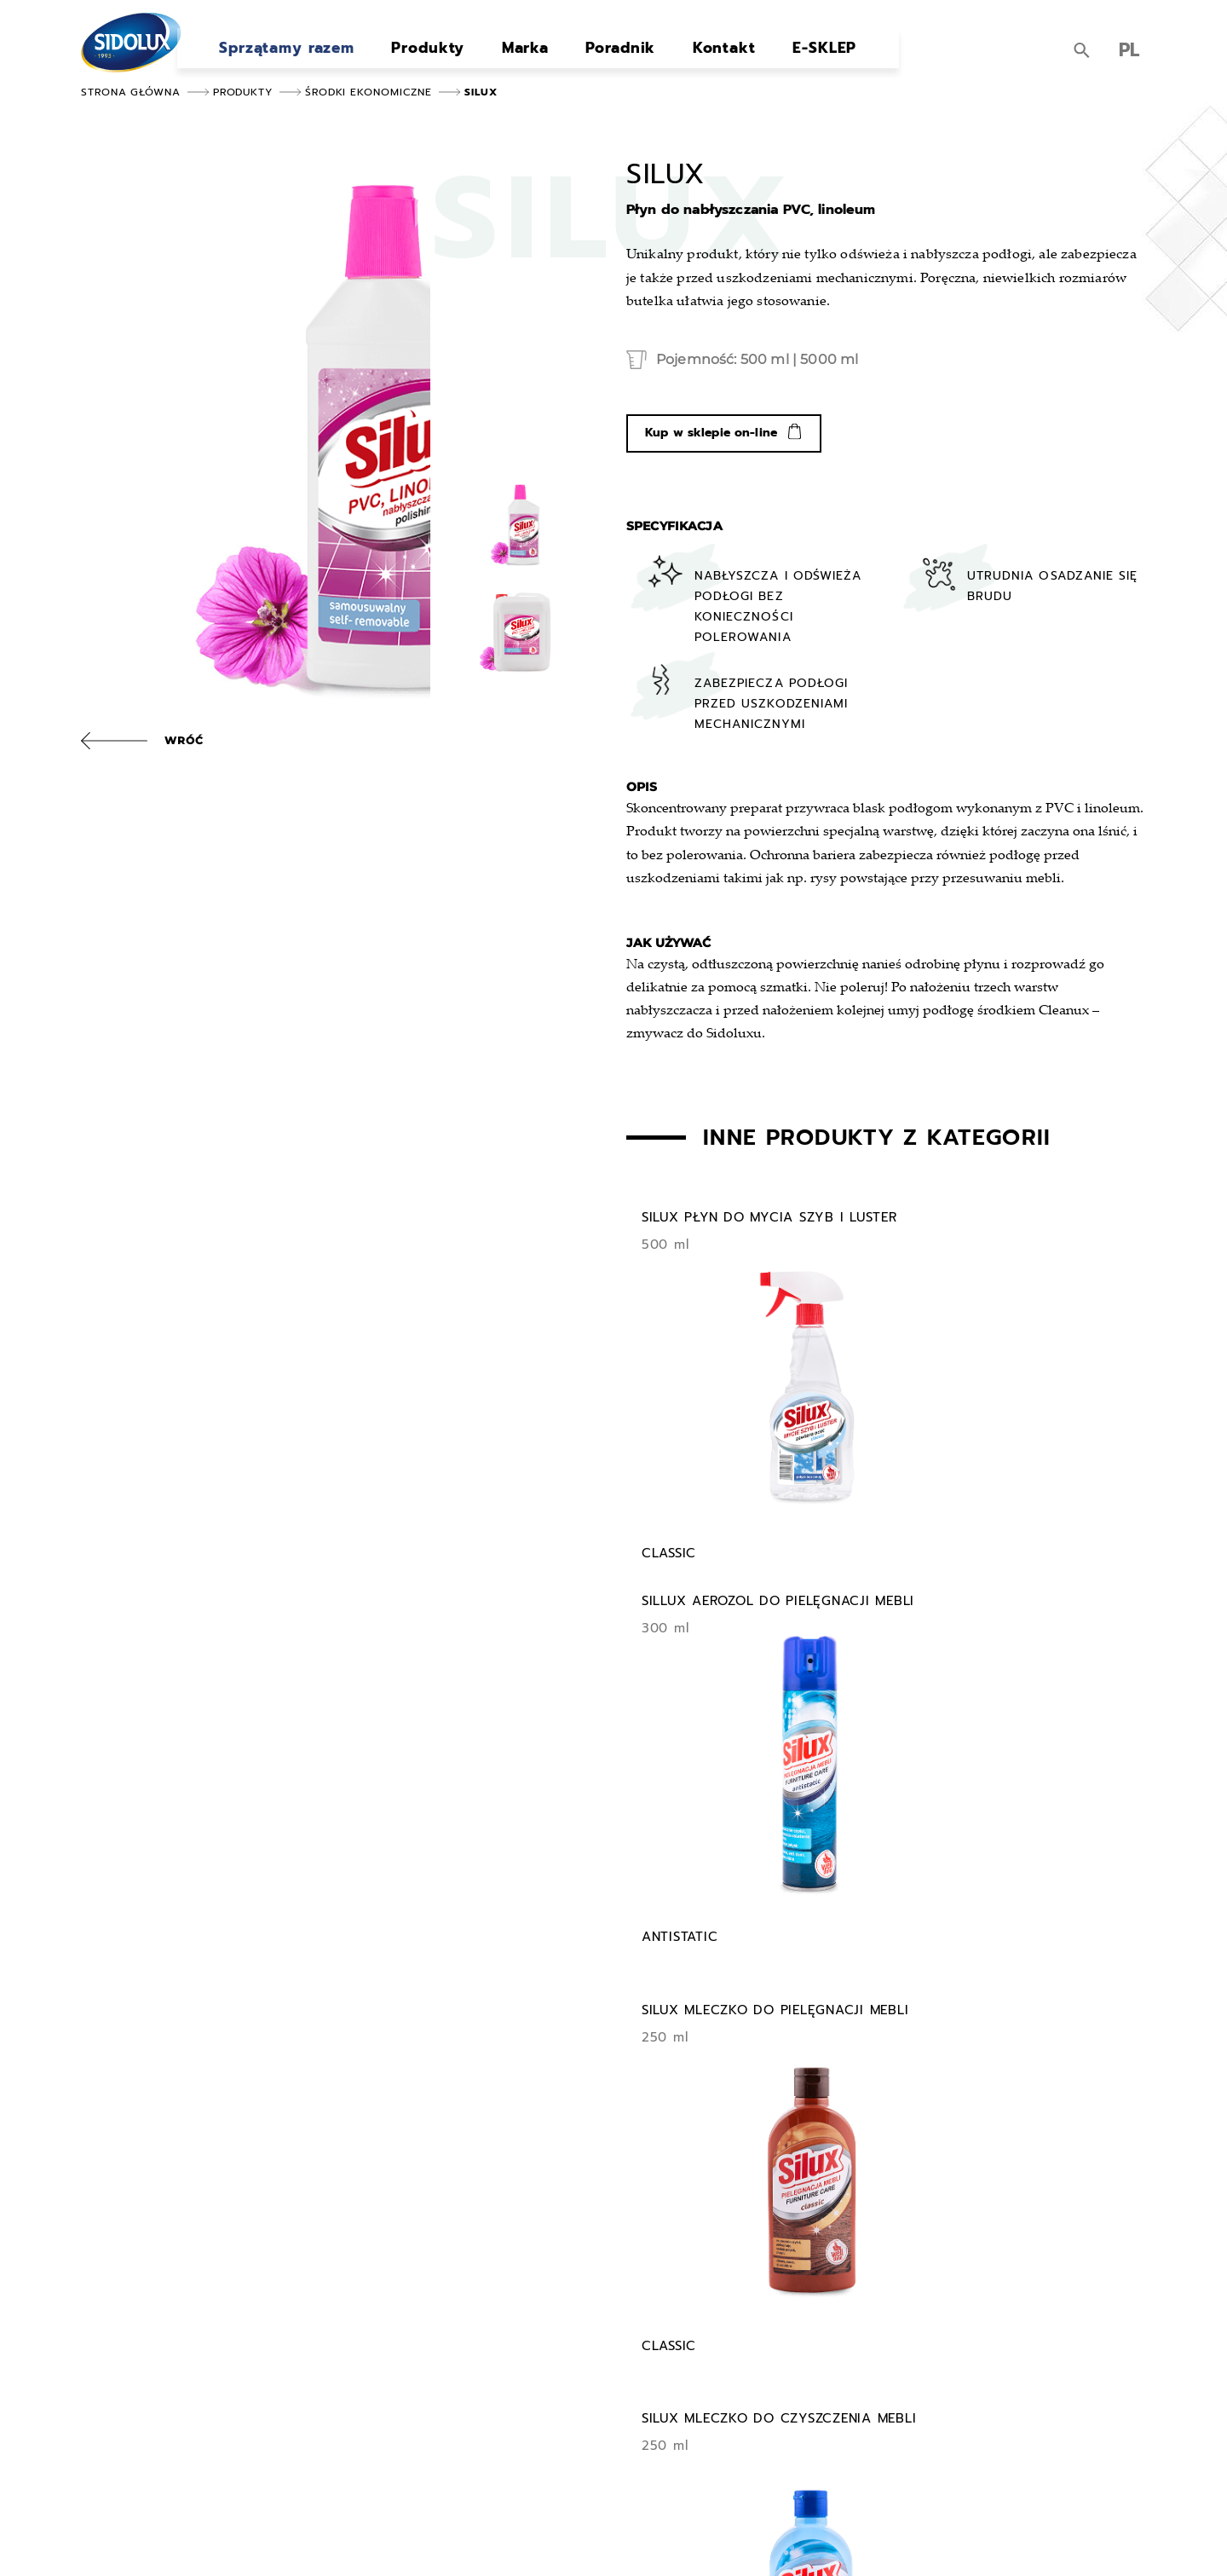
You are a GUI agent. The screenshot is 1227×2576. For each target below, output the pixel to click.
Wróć (184, 740)
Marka (510, 54)
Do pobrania (805, 2393)
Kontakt (695, 54)
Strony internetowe (1076, 2537)
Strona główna (131, 92)
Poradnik (598, 54)
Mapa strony (495, 2537)
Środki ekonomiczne (368, 92)
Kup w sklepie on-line (711, 444)
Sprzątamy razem (284, 54)
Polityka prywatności (597, 2537)
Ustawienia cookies (715, 2537)
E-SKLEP (788, 54)
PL (1129, 53)
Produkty (420, 54)
